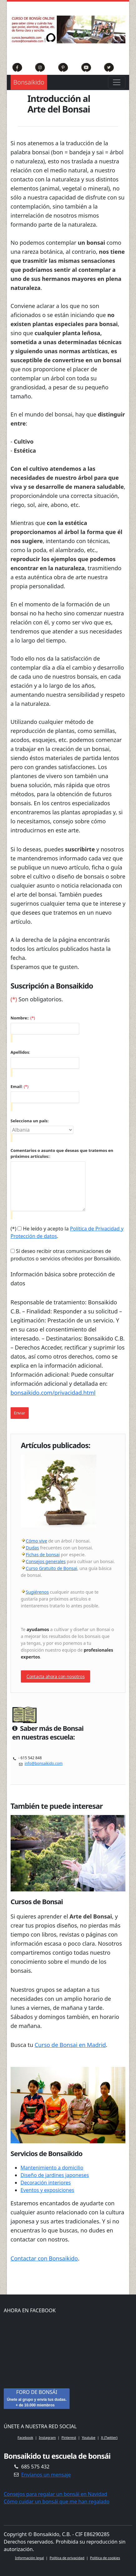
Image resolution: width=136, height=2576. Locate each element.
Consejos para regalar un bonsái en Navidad (55, 2494)
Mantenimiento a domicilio (52, 2167)
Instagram (47, 2437)
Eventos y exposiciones (47, 2190)
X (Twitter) (109, 2437)
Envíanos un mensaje (46, 2474)
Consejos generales (46, 1561)
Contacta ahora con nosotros (56, 1676)
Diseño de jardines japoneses (55, 2175)
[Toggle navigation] (116, 82)
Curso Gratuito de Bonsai (51, 1568)
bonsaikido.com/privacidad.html (53, 1392)
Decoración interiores (46, 2182)
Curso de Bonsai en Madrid (70, 2045)
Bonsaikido (28, 82)
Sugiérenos (37, 1592)
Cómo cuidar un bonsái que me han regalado (56, 2501)
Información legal (29, 2557)
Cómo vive (36, 1541)
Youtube (88, 2437)
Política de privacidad (67, 2557)
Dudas (32, 1548)
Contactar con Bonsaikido (44, 2258)
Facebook (25, 2437)
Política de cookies (105, 2557)
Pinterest (68, 2437)
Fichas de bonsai (43, 1555)
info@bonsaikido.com (44, 1763)
